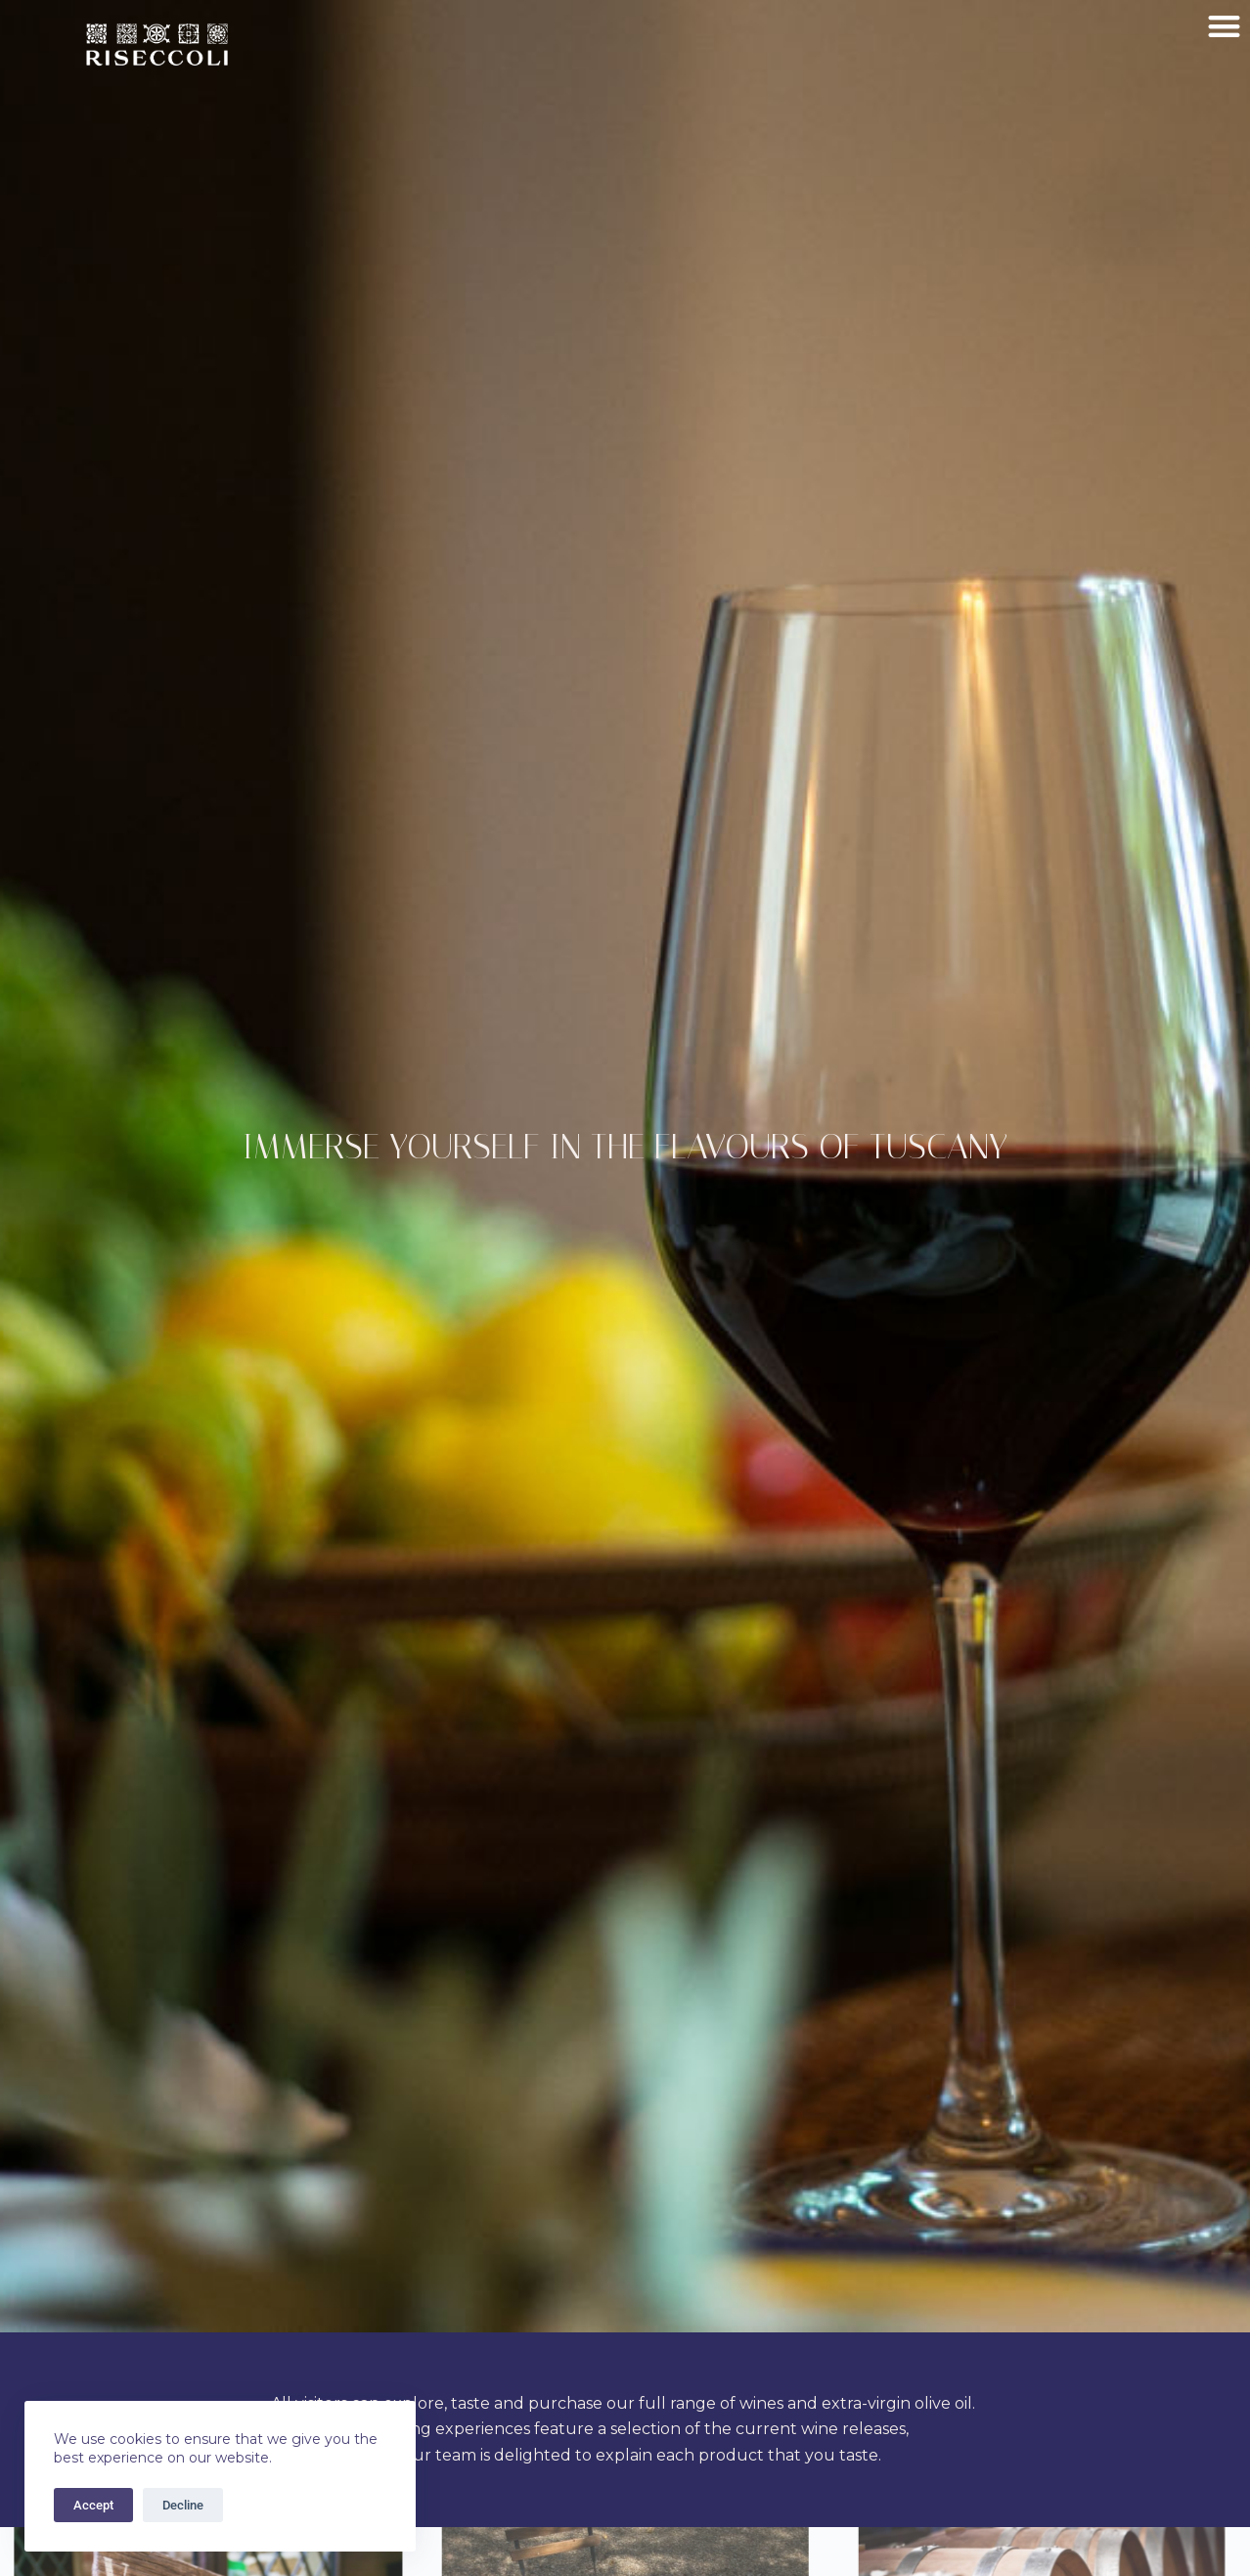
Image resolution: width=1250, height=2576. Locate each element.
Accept (93, 2505)
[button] (1225, 26)
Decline (182, 2505)
